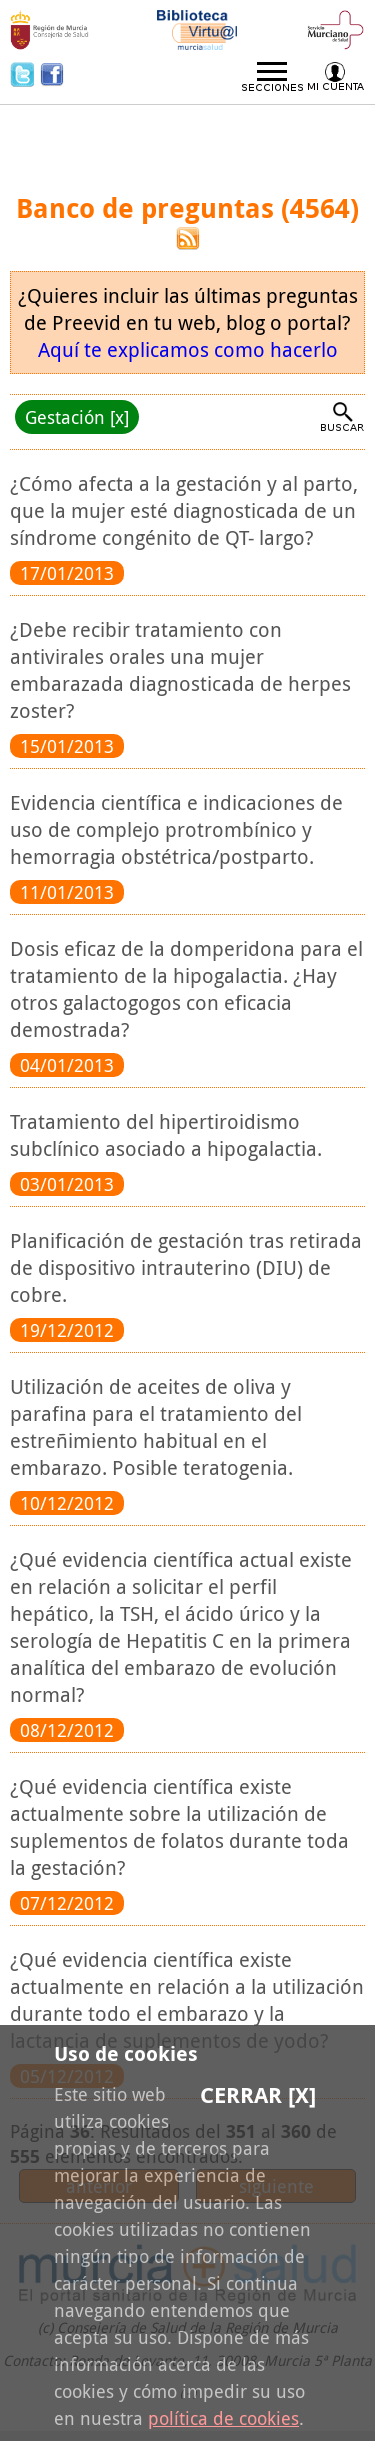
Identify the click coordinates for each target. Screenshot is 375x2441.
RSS (188, 238)
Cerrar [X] (258, 2095)
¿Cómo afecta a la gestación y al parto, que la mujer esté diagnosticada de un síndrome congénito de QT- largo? (184, 510)
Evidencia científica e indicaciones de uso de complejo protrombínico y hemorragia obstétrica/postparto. (176, 829)
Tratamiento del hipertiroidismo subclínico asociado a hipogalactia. (166, 1135)
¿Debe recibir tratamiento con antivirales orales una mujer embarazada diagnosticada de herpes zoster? (180, 670)
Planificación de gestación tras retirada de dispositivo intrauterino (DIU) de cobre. (186, 1267)
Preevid (76, 133)
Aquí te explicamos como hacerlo (188, 349)
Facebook (52, 74)
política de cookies (223, 2418)
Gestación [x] (77, 417)
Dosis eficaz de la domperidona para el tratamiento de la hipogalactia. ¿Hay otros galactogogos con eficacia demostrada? (186, 989)
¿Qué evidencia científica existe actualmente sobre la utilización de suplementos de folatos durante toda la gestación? (179, 1827)
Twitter (25, 74)
